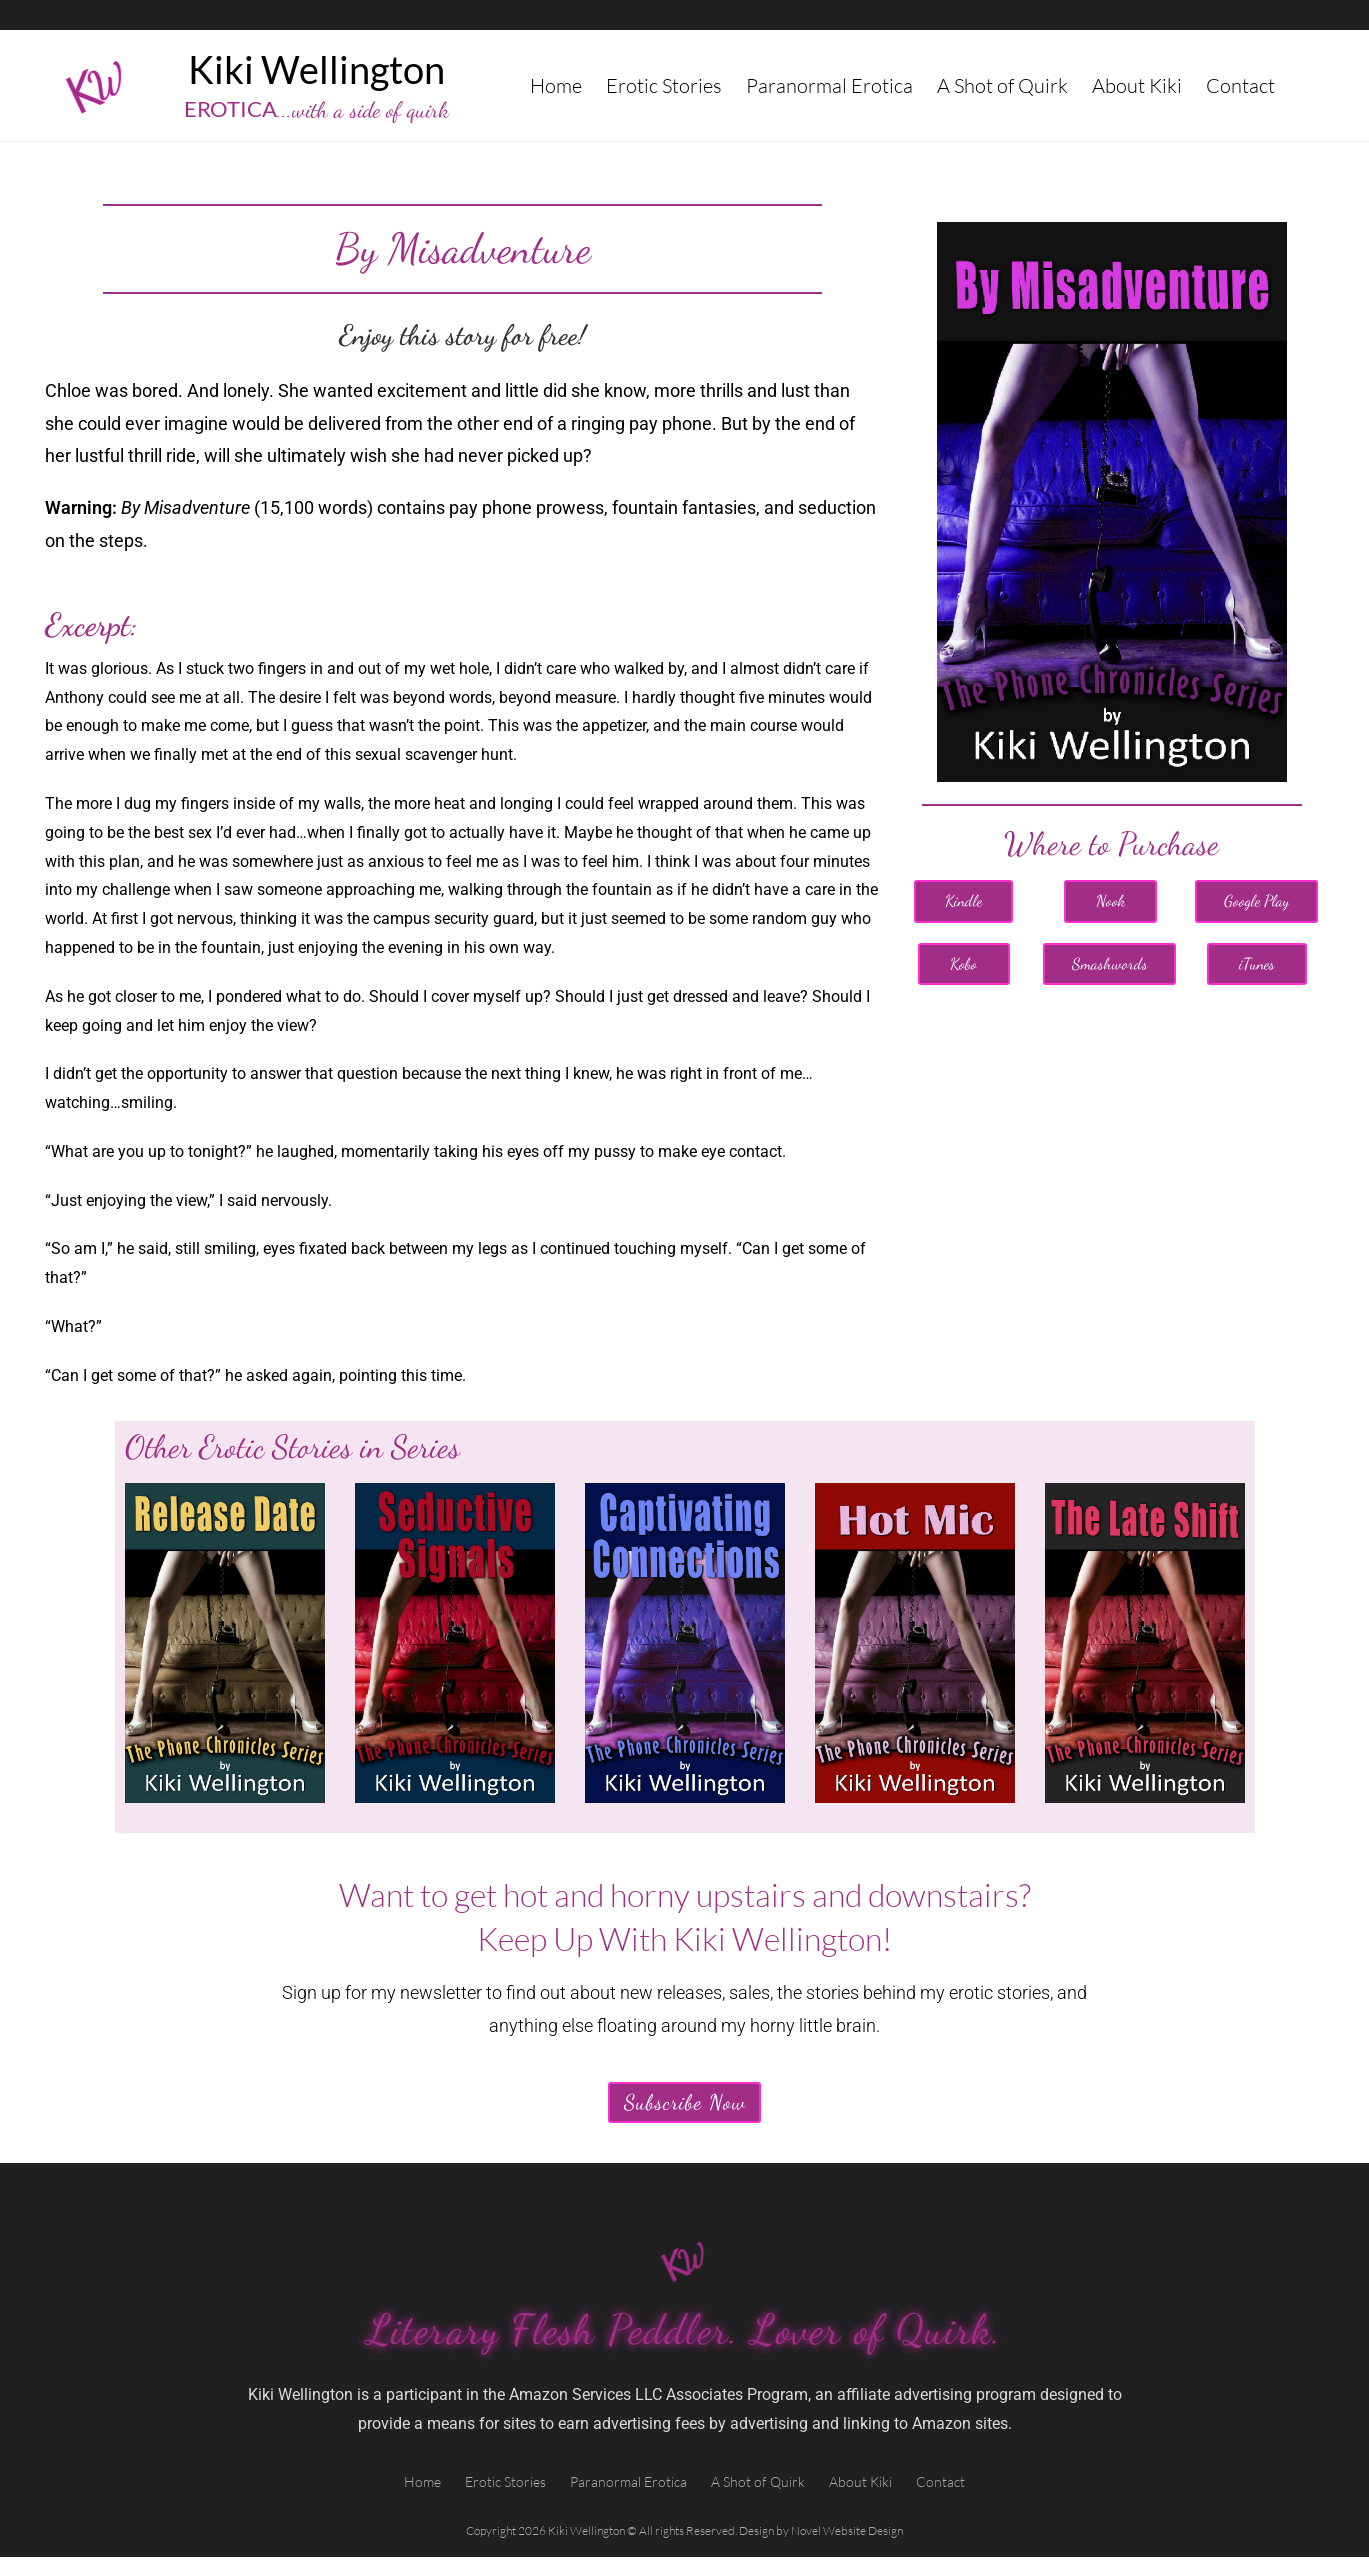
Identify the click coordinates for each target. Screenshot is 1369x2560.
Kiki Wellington (316, 69)
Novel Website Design (847, 2533)
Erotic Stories (664, 85)
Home (556, 85)
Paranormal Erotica (829, 85)
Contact (1240, 85)
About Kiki (1137, 85)
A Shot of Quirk (1002, 85)
